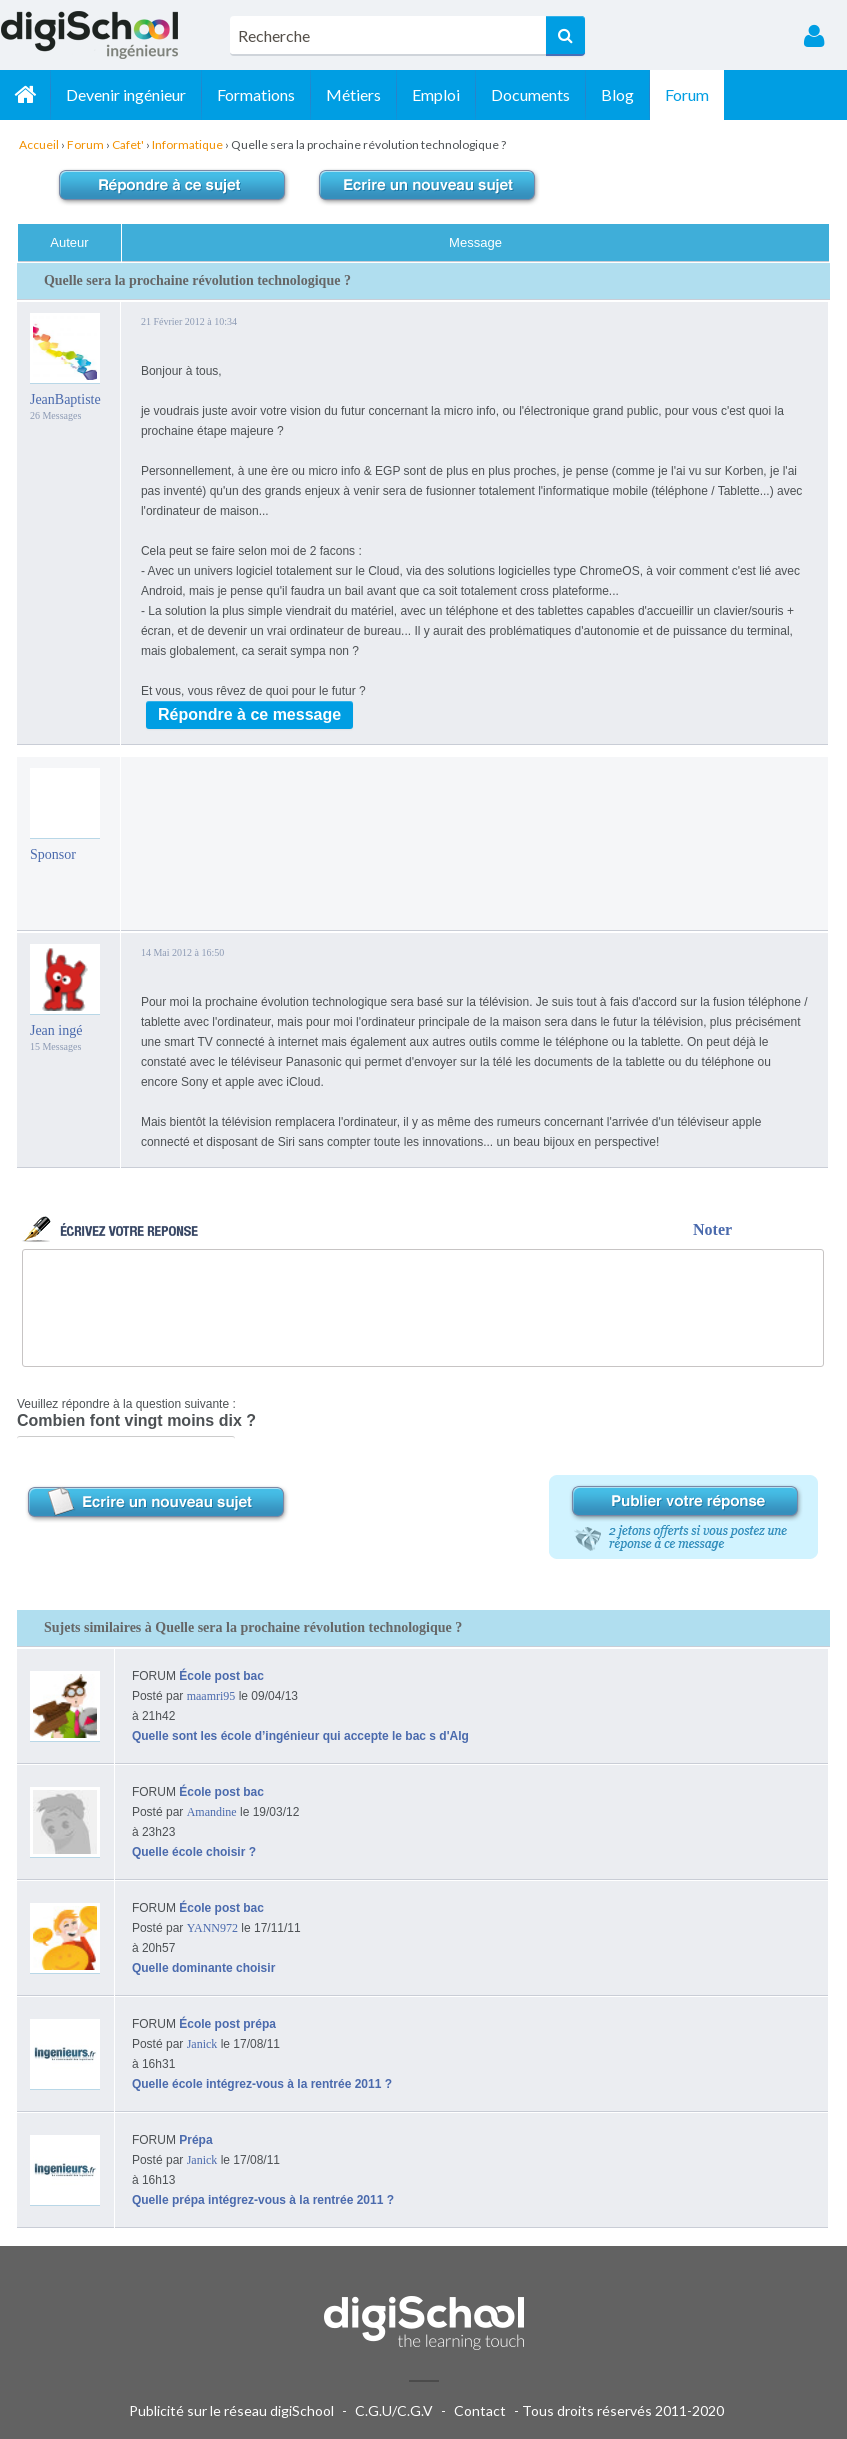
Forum (687, 94)
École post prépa (227, 2024)
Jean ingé (56, 1030)
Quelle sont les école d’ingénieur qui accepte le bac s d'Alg (300, 1736)
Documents (530, 94)
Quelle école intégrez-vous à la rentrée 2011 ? (262, 2084)
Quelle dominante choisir (203, 1968)
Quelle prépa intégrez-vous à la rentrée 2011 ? (263, 2200)
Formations (256, 94)
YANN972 (212, 1928)
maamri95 (211, 1696)
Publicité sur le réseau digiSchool (231, 2410)
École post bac (221, 1676)
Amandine (212, 1812)
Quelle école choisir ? (194, 1852)
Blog (617, 94)
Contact (480, 2410)
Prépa (195, 2140)
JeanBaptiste (65, 399)
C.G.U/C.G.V (394, 2410)
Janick (202, 2044)
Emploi (436, 94)
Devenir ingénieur (126, 94)
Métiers (353, 94)
